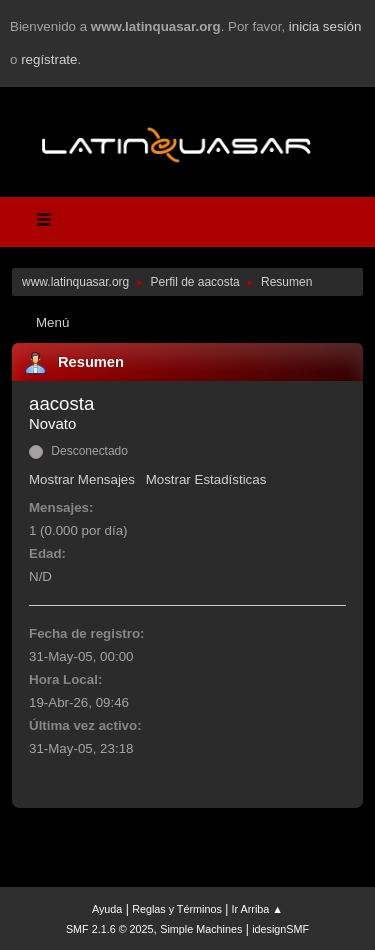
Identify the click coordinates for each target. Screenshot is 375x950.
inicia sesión (325, 26)
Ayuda (107, 909)
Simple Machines (201, 929)
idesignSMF (280, 929)
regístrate (49, 59)
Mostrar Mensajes (82, 479)
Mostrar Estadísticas (206, 479)
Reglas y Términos (177, 909)
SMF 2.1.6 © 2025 (110, 929)
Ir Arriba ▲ (257, 909)
